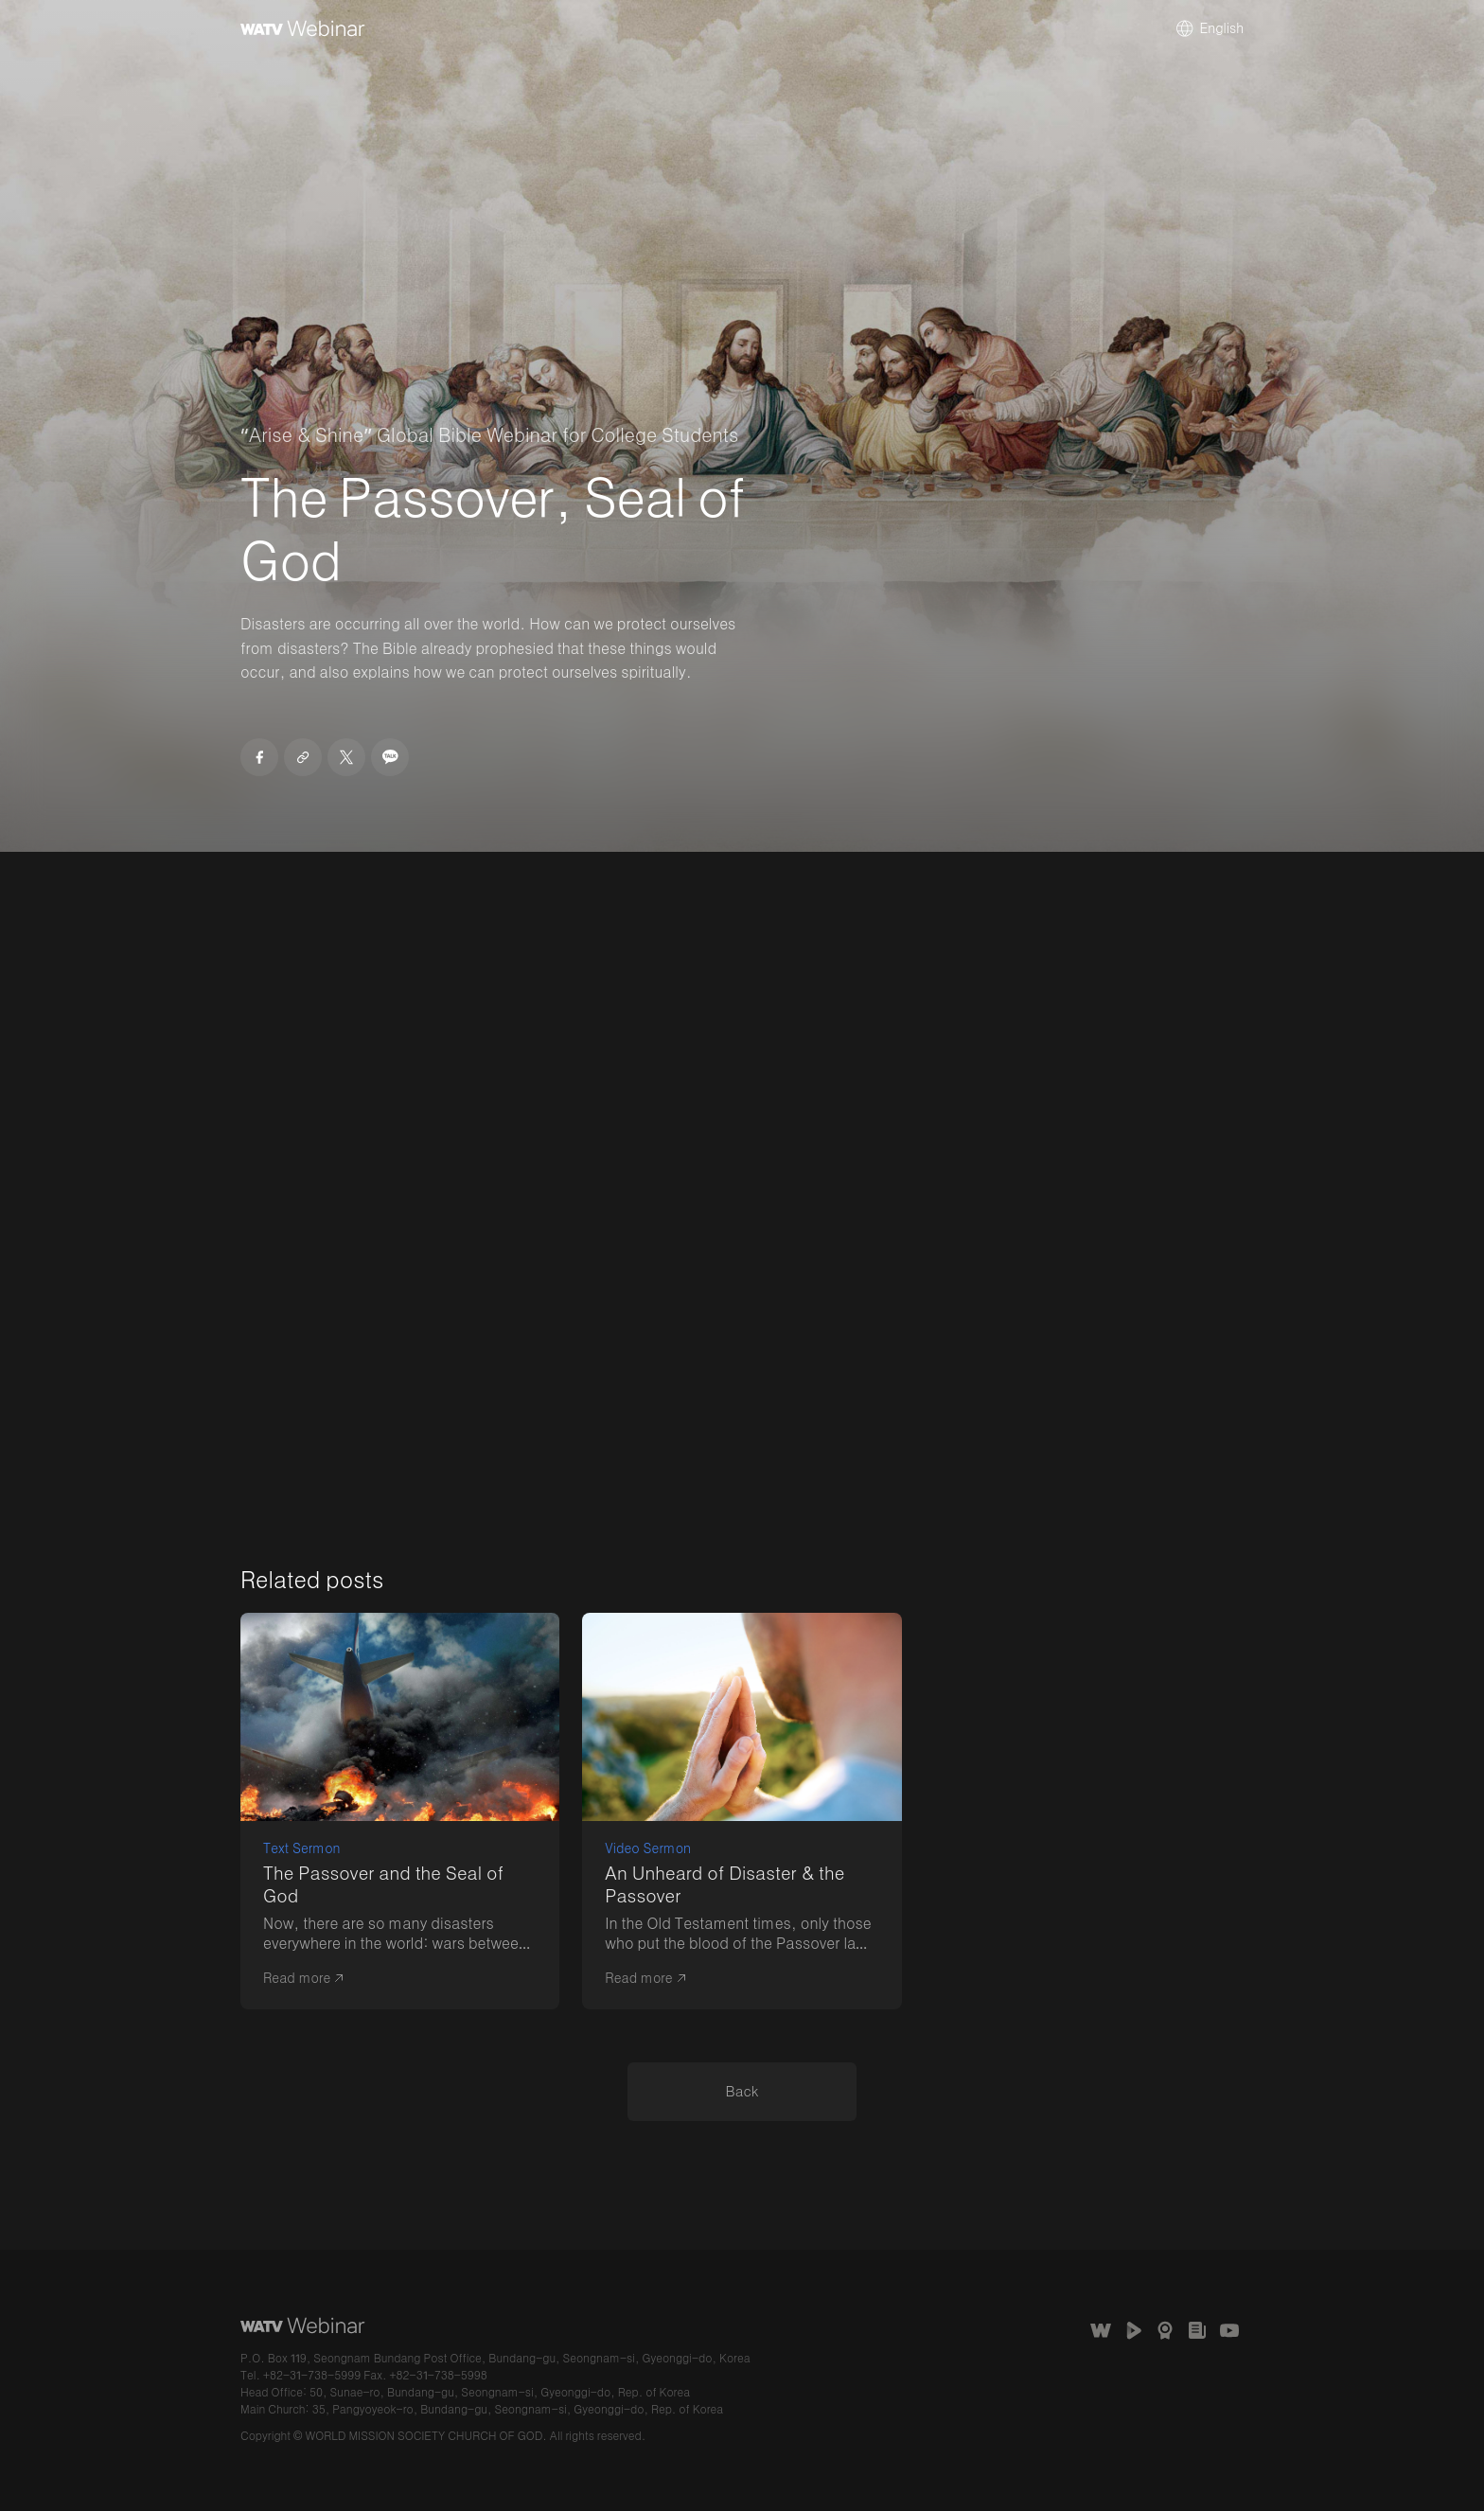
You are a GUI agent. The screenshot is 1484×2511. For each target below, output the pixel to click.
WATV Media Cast (1133, 2330)
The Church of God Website (1100, 2330)
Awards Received (1165, 2330)
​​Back (742, 2091)
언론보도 (1197, 2330)
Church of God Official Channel (1229, 2330)
